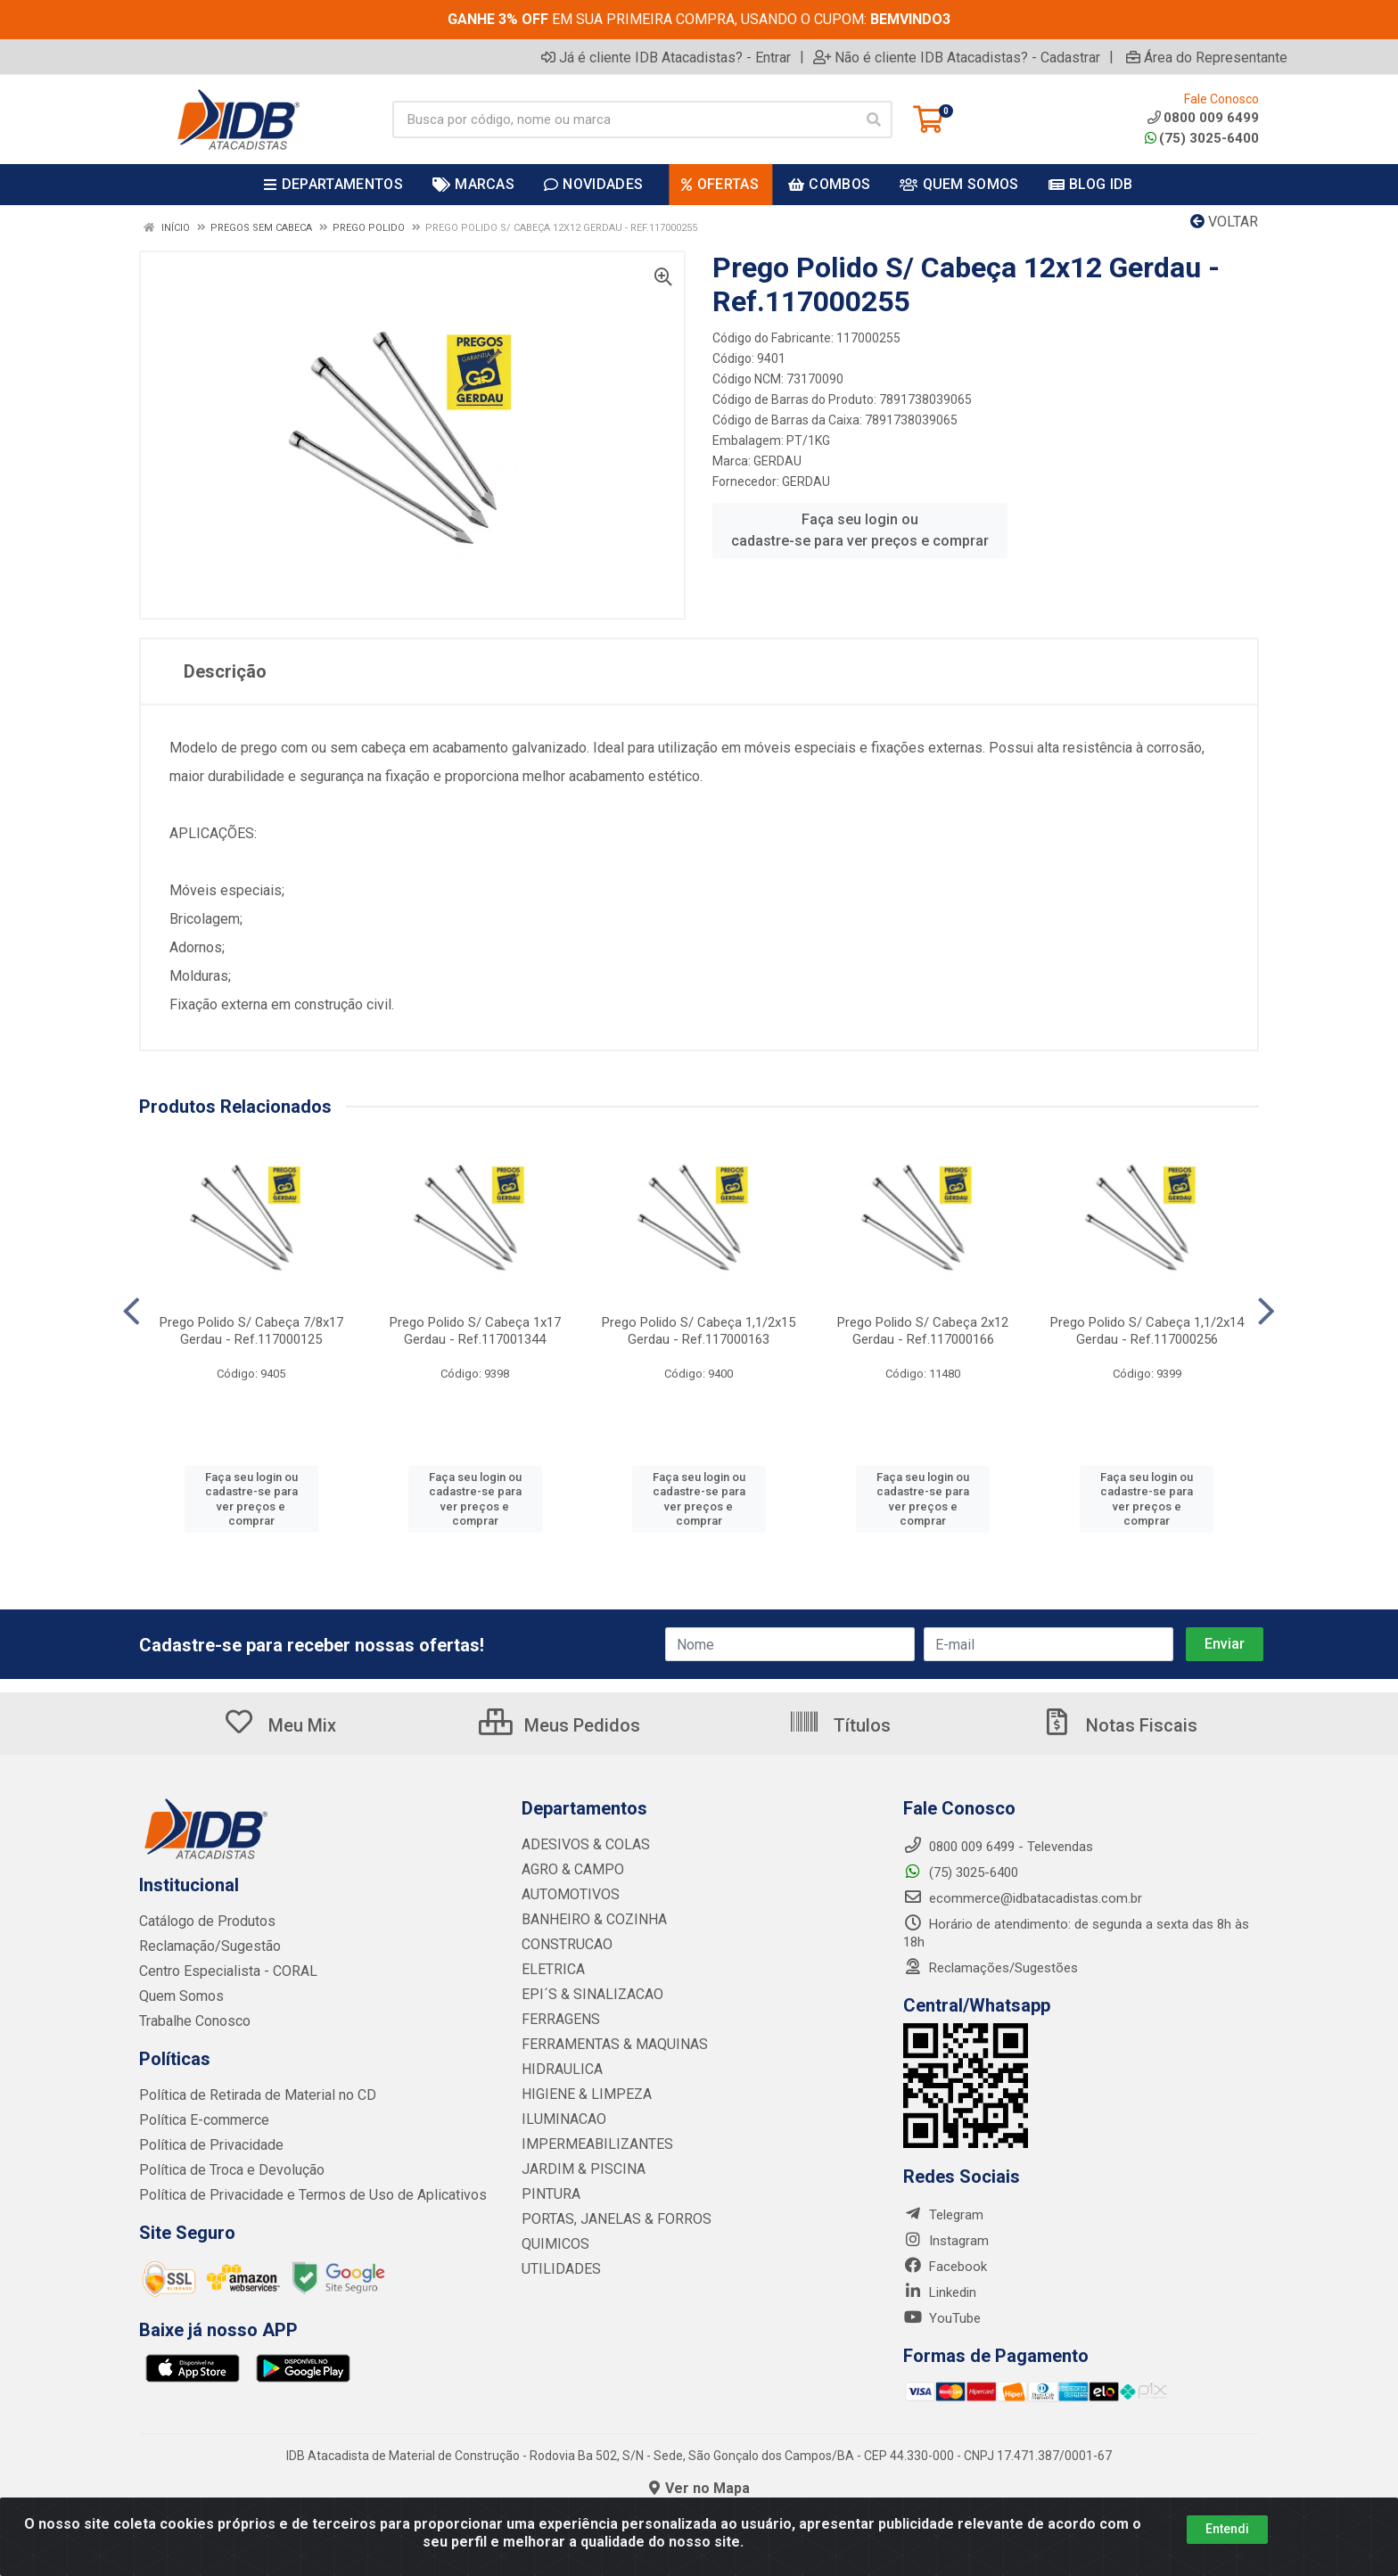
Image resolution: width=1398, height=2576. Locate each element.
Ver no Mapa (699, 2488)
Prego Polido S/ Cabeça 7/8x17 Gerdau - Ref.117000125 (251, 1330)
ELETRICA (551, 1970)
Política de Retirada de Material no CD (248, 2095)
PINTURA (548, 2194)
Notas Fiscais (1118, 1725)
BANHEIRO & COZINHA (589, 1920)
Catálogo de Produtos (203, 1921)
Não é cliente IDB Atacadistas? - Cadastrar (956, 57)
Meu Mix (279, 1725)
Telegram (943, 2215)
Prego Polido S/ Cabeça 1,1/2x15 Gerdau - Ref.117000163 (698, 1330)
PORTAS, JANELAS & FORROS (609, 2219)
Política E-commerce (200, 2120)
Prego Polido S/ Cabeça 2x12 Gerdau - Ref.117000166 (922, 1330)
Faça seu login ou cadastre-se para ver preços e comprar (860, 530)
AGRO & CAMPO (570, 1870)
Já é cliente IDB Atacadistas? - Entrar (666, 57)
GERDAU (777, 461)
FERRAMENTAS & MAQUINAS (608, 2045)
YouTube (942, 2318)
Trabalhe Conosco (193, 2021)
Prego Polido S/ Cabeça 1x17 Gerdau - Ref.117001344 (475, 1330)
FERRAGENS (558, 2020)
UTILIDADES (557, 2269)
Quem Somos (179, 1996)
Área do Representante (1206, 57)
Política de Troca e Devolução (226, 2170)
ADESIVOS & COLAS (581, 1845)
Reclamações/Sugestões (990, 1968)
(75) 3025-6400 (1202, 138)
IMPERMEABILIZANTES (590, 2144)
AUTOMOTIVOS (567, 1895)
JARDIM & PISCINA (578, 2169)
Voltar (1224, 221)
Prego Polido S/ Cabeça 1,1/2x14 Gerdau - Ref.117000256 (1147, 1330)
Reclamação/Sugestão (206, 1946)
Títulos (839, 1725)
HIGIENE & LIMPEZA (581, 2094)
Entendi (1227, 2529)
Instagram (946, 2241)
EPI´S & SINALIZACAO (588, 1995)
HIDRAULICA (559, 2070)
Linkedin (939, 2292)
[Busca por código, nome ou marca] (624, 119)
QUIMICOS (552, 2244)
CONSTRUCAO (564, 1945)
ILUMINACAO (560, 2119)
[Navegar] (131, 1311)
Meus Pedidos (559, 1725)
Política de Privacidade (204, 2145)
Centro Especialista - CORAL (223, 1971)
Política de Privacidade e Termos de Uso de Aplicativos (299, 2195)
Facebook (945, 2267)
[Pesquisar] (873, 119)
